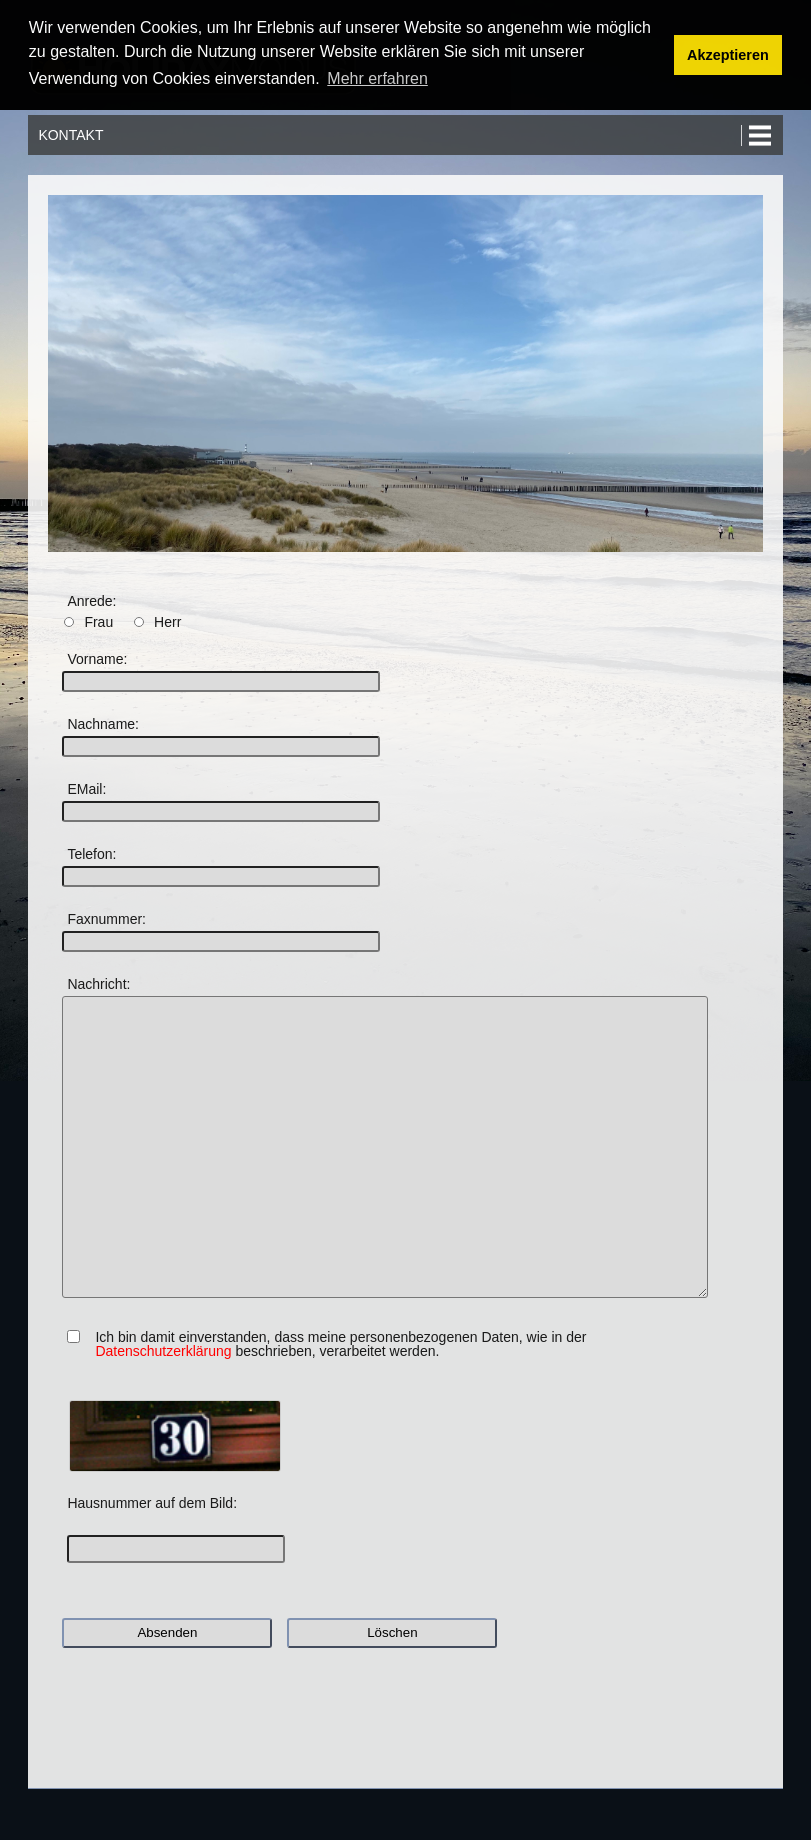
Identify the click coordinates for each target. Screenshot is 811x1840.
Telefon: (91, 854)
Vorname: (97, 659)
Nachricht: (98, 984)
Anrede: (91, 601)
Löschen (392, 1632)
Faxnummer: (106, 919)
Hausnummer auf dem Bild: (152, 1503)
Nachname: (103, 724)
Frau (98, 622)
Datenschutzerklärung (163, 1351)
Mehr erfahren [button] (377, 78)
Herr (167, 622)
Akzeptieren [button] (728, 55)
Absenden (167, 1632)
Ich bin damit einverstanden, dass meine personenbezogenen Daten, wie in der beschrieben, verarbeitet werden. (340, 1344)
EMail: (86, 789)
